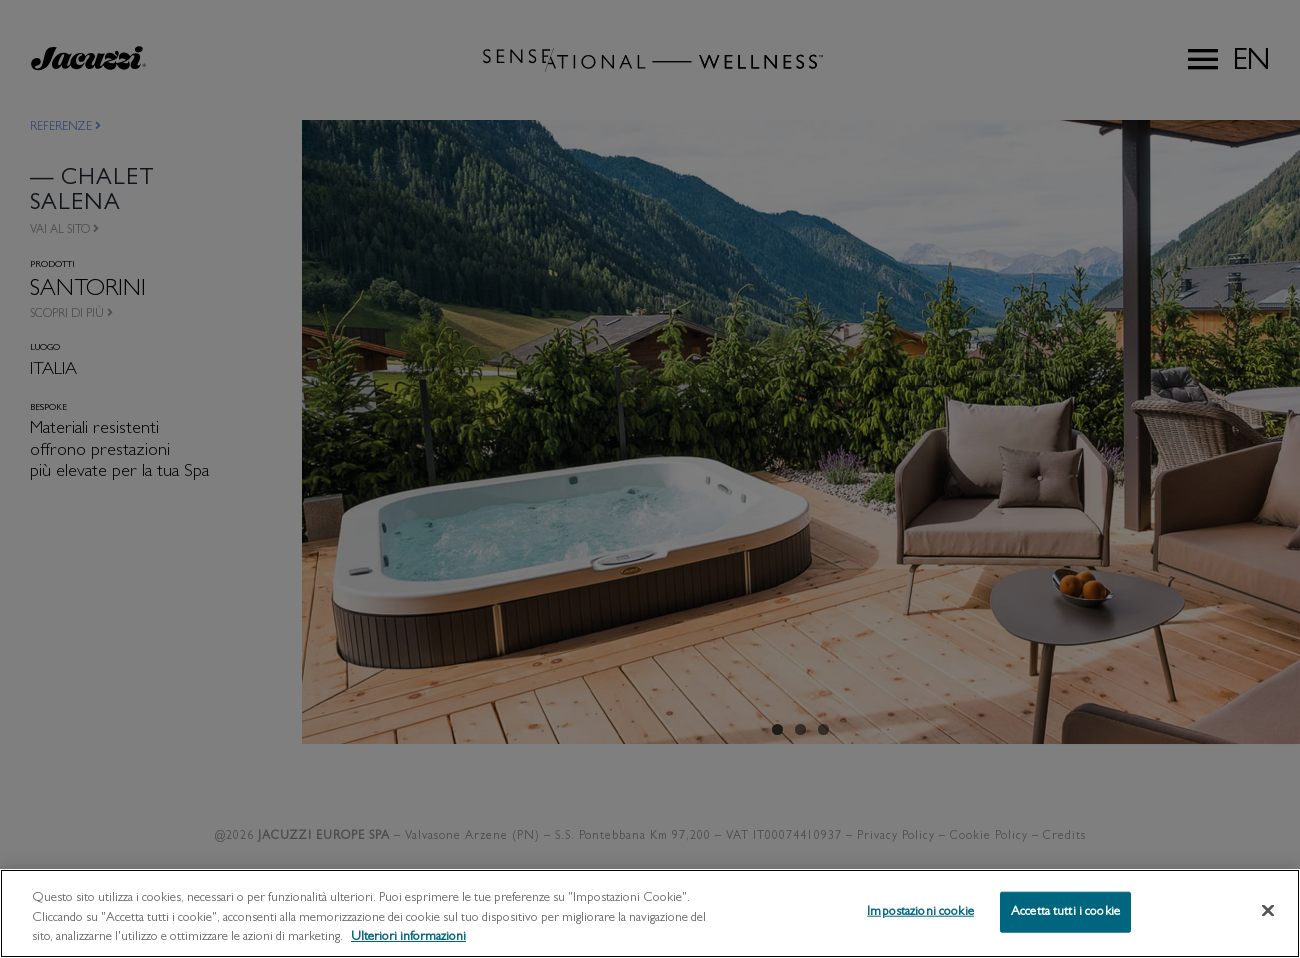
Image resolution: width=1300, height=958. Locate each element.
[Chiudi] (1268, 930)
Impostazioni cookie (920, 931)
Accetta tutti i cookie (1065, 931)
